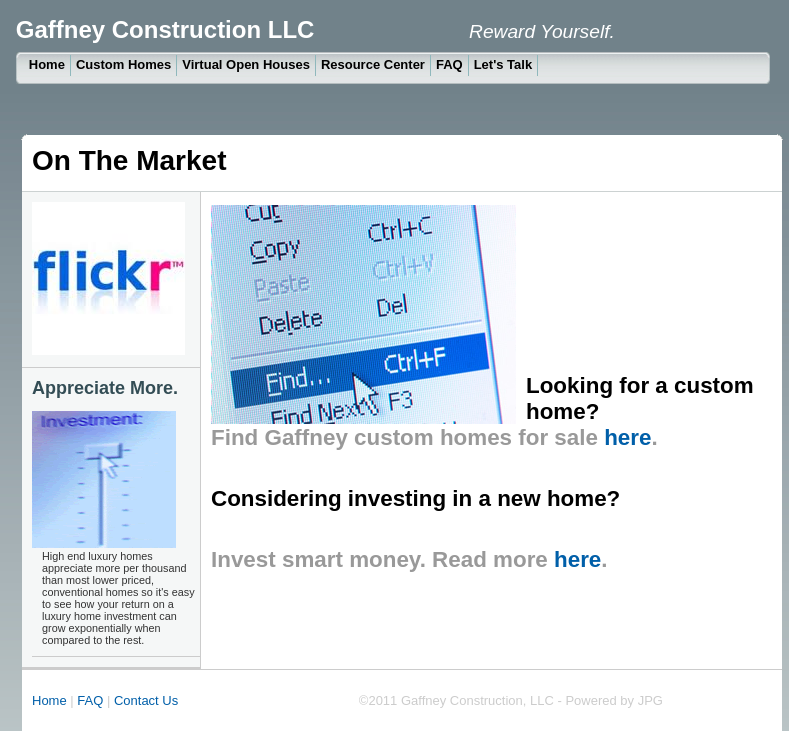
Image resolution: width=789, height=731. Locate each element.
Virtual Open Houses (246, 64)
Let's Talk (503, 64)
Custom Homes (123, 64)
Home (47, 64)
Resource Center (373, 64)
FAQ (449, 64)
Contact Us (148, 700)
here (627, 437)
